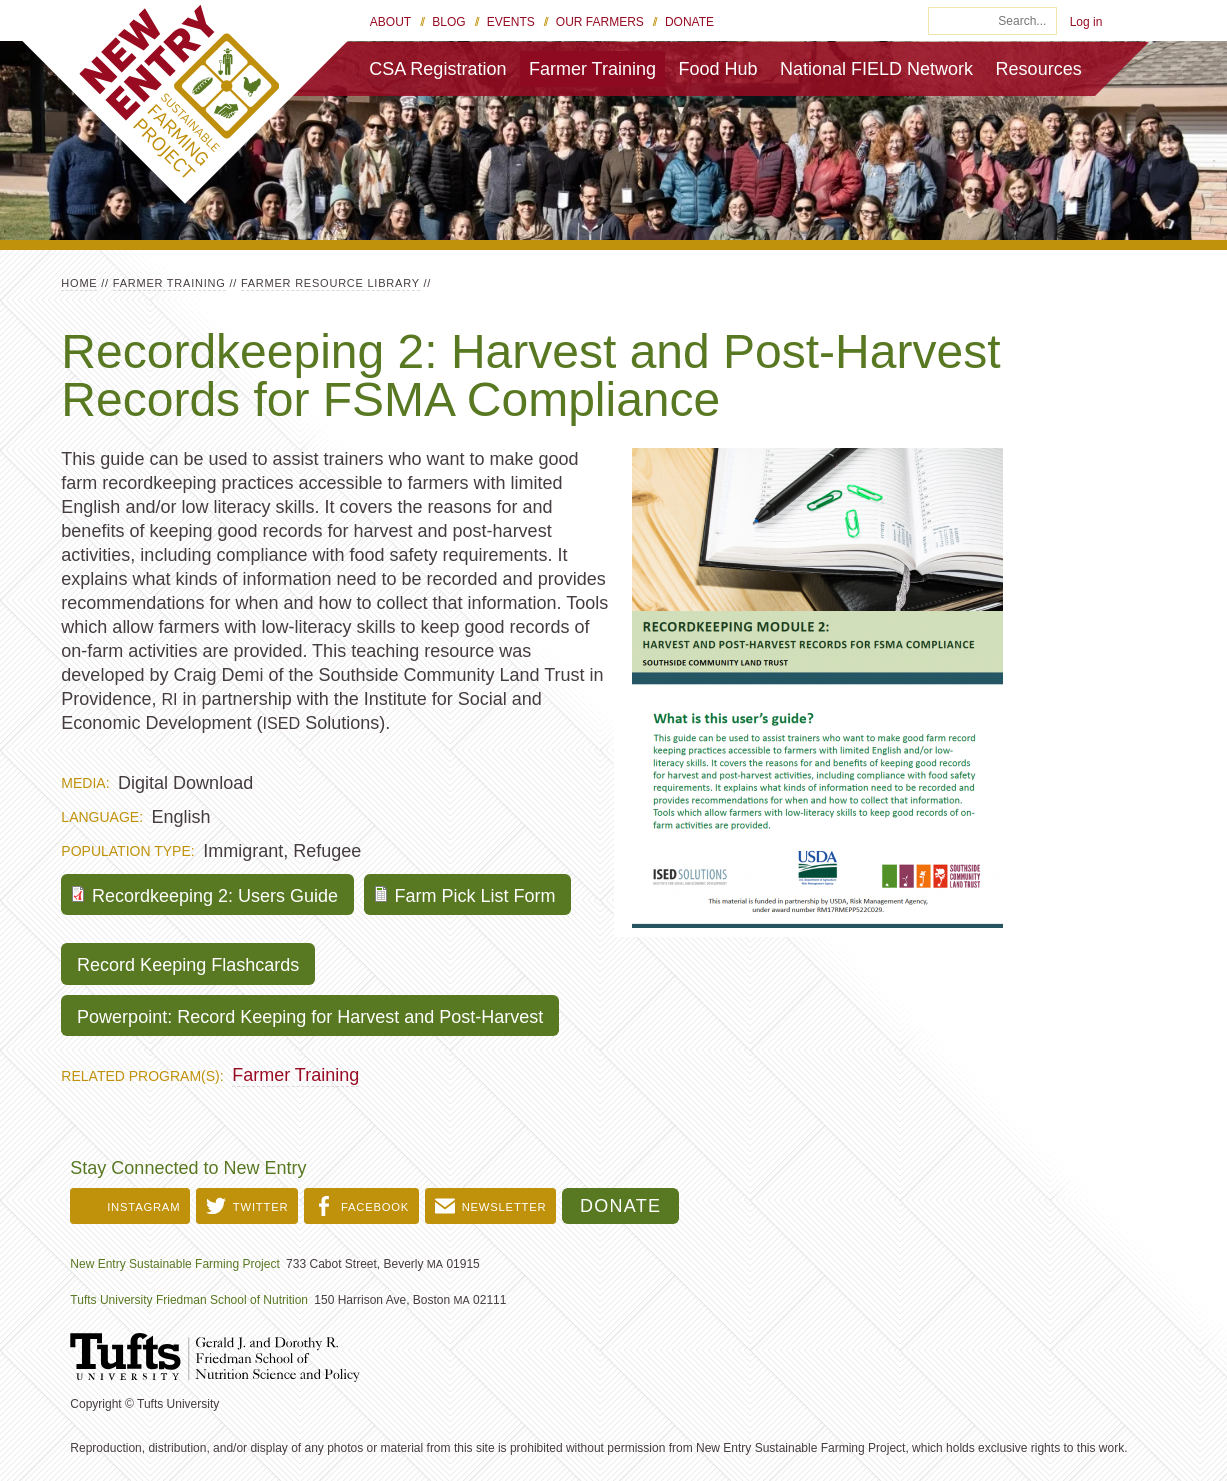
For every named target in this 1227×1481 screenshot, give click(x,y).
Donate (689, 22)
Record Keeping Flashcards (188, 965)
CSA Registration (437, 69)
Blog (448, 22)
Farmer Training (592, 69)
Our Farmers (600, 22)
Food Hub (717, 69)
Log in (1086, 22)
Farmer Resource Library (330, 283)
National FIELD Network (876, 69)
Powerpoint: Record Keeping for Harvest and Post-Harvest (310, 1017)
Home (79, 283)
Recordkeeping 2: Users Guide (215, 896)
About (390, 22)
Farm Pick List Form (474, 896)
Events (511, 22)
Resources (1039, 69)
